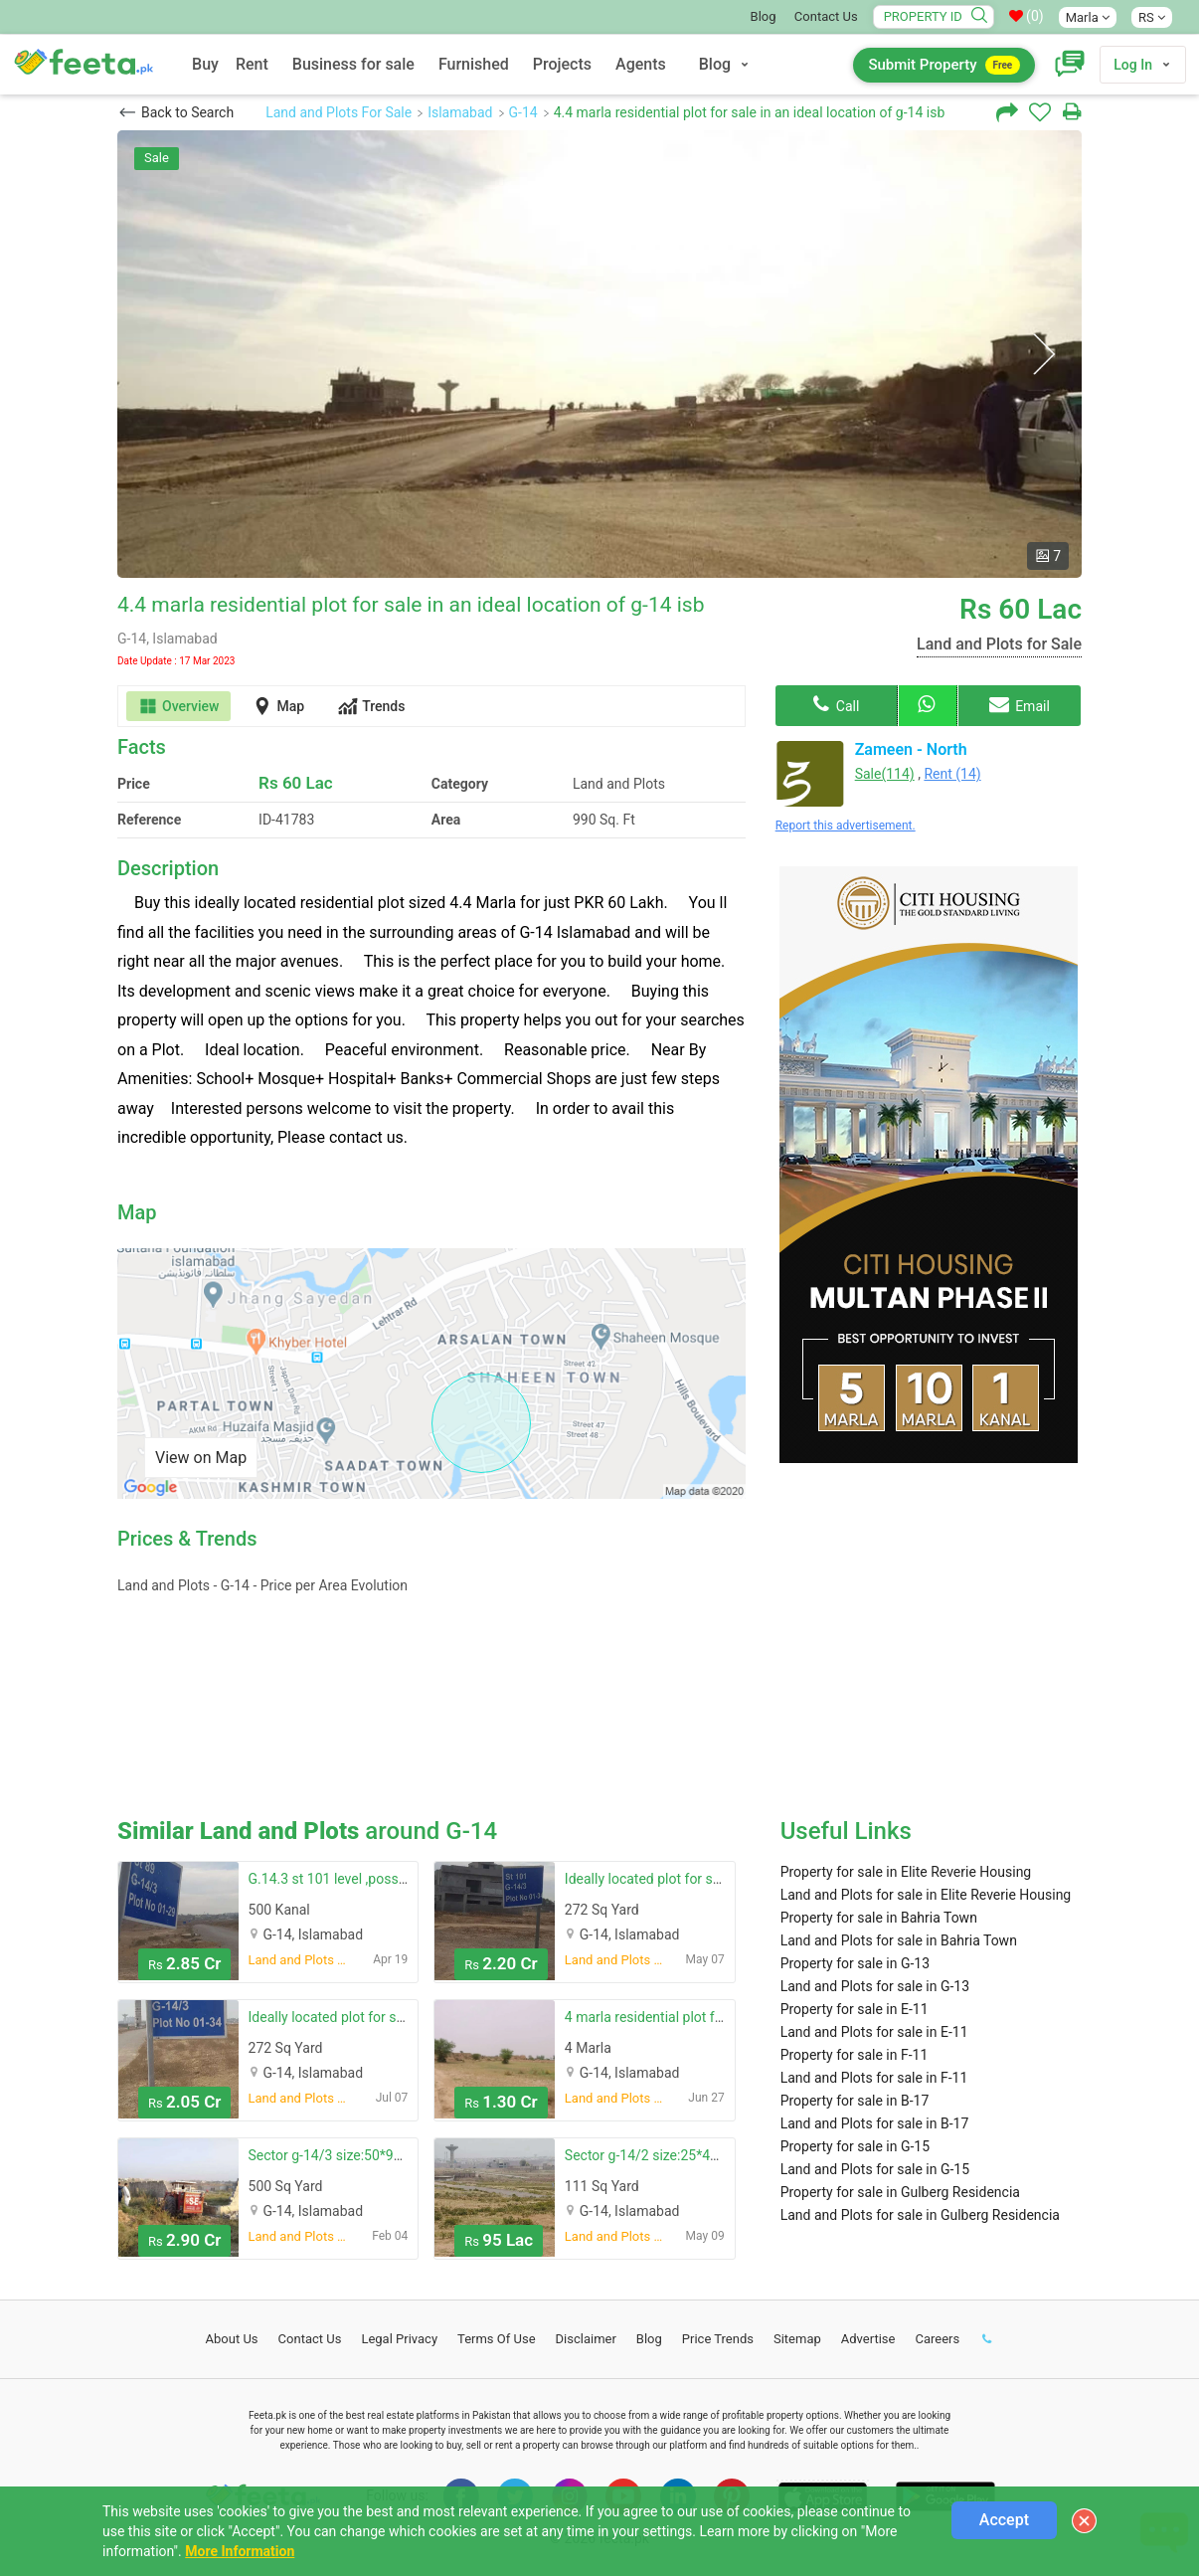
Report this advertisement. (845, 825)
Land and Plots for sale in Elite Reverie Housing (926, 1895)
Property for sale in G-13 (855, 1963)
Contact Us (826, 16)
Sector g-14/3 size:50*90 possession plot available (405, 2155)
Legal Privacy (399, 2338)
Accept (1004, 2519)
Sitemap (797, 2338)
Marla (1088, 17)
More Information (239, 2551)
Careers (937, 2338)
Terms (496, 2338)
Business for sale (353, 64)
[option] (599, 354)
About (232, 2338)
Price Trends (718, 2338)
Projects (562, 64)
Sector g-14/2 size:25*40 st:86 (658, 2155)
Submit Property (944, 65)
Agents (640, 64)
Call (836, 704)
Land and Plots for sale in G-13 (874, 1986)
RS (1151, 17)
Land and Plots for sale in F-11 (874, 2078)
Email (1019, 704)
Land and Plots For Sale (338, 112)
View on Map (201, 1457)
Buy (205, 64)
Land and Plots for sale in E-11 (874, 2032)
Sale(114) (885, 774)
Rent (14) (952, 774)
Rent (252, 64)
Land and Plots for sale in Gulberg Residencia (920, 2215)
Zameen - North (911, 749)
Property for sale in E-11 (854, 2009)
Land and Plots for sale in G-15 (874, 2169)
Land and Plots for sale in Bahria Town (898, 1940)
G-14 (523, 112)
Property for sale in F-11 (854, 2055)
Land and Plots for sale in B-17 (874, 2123)
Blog (763, 16)
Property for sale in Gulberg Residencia (900, 2192)
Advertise (868, 2338)
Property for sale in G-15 (855, 2146)
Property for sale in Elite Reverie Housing (906, 1872)
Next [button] (1043, 354)
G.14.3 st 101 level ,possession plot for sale (383, 1879)
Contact (310, 2338)
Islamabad (460, 112)
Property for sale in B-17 (855, 2101)
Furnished (473, 64)
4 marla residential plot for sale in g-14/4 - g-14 (709, 2017)
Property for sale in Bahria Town (878, 1918)
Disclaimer (586, 2338)
